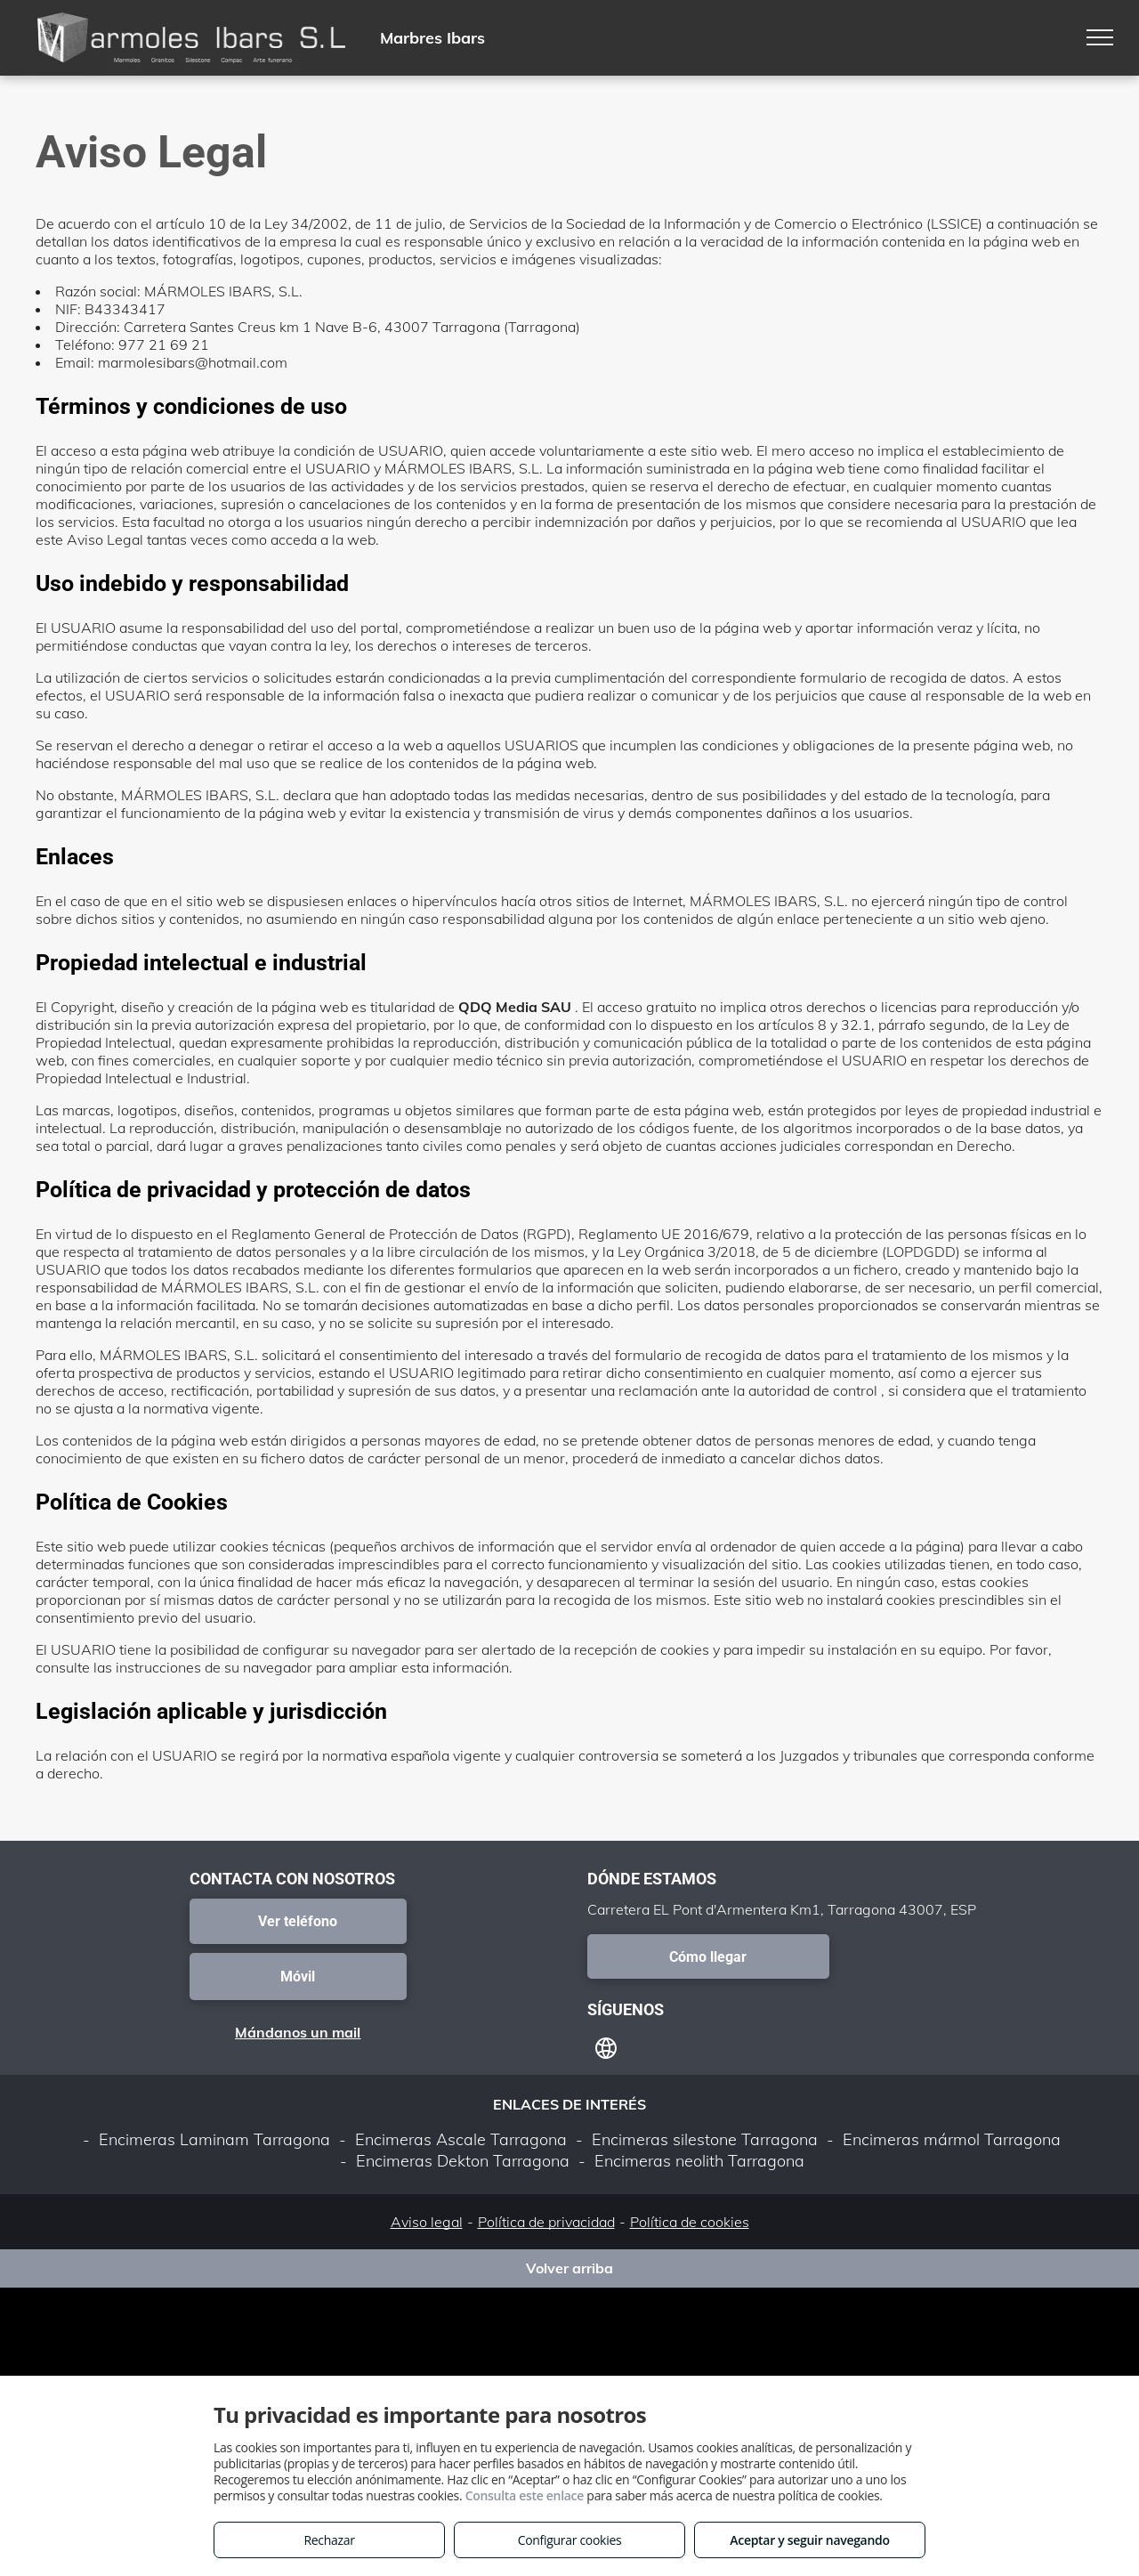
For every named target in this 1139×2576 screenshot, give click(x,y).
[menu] (1100, 37)
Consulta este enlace (524, 2495)
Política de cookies (689, 2222)
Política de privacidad (546, 2222)
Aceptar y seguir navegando (809, 2539)
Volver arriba (569, 2268)
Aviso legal (427, 2222)
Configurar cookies (570, 2539)
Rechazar (328, 2539)
